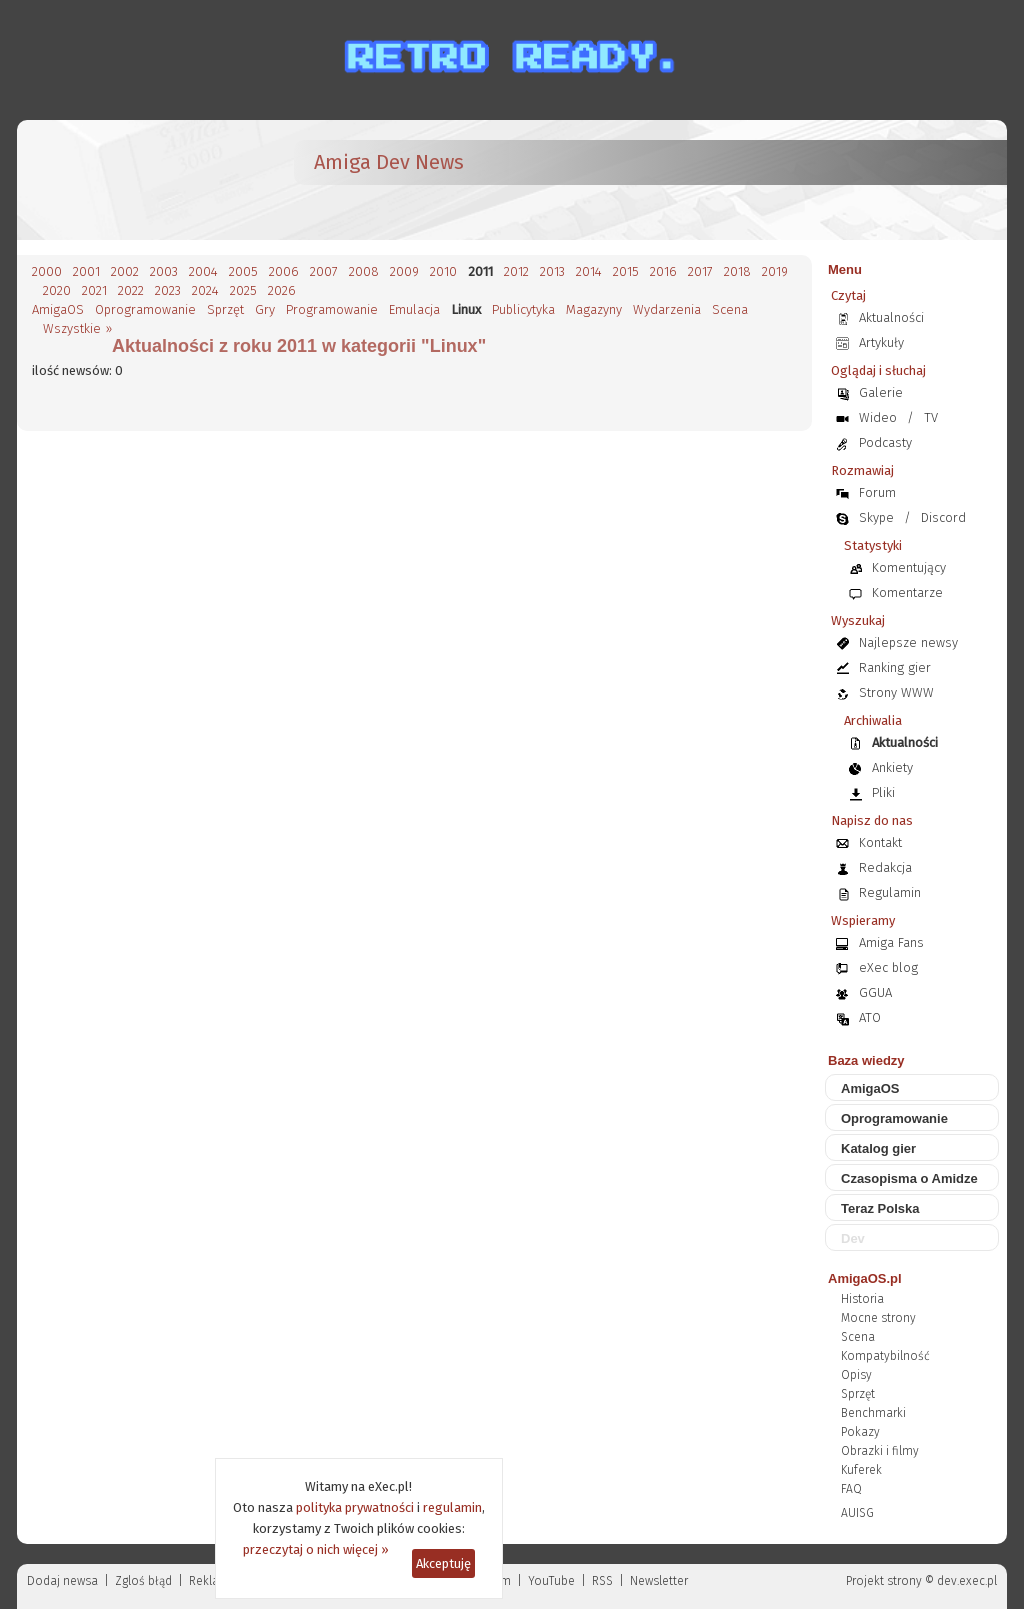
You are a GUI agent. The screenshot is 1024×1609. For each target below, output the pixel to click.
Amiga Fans (891, 942)
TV (931, 417)
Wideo (878, 417)
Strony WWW (896, 692)
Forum (877, 492)
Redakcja (885, 867)
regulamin (452, 1507)
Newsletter (659, 1581)
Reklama (213, 1581)
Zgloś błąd (143, 1581)
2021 (94, 290)
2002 (125, 271)
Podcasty (885, 442)
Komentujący (909, 567)
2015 (626, 271)
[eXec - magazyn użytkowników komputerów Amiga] (137, 180)
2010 (443, 271)
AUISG (857, 1513)
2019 (775, 271)
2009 (404, 271)
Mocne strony (878, 1318)
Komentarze (907, 592)
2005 (243, 271)
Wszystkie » (77, 328)
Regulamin (890, 892)
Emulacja (414, 309)
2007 (324, 271)
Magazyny (594, 309)
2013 (552, 271)
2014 (589, 271)
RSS (602, 1581)
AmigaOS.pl (865, 1278)
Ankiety (892, 767)
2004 (203, 271)
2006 (284, 271)
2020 (57, 290)
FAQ (851, 1489)
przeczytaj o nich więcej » (316, 1549)
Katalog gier (878, 1148)
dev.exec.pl (967, 1581)
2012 (516, 271)
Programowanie (332, 309)
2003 (164, 271)
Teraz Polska (880, 1208)
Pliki (883, 792)
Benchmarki (873, 1413)
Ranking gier (895, 667)
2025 (243, 290)
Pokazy (860, 1432)
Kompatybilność (885, 1356)
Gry (265, 309)
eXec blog (888, 967)
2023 (168, 290)
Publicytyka (523, 309)
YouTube (551, 1581)
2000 (47, 271)
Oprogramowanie (145, 309)
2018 (737, 271)
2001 (86, 271)
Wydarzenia (667, 309)
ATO (870, 1017)
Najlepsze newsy (908, 642)
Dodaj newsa (62, 1581)
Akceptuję (443, 1563)
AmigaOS (58, 309)
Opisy (856, 1375)
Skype (876, 517)
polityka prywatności (355, 1507)
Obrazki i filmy (880, 1451)
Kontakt (880, 842)
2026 (282, 290)
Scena (730, 309)
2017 (700, 271)
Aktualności (891, 317)
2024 (205, 290)
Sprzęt (225, 309)
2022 (131, 290)
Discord (943, 517)
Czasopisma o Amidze (909, 1178)
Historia (862, 1299)
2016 (663, 271)
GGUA (875, 992)
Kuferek (861, 1470)
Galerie (881, 392)
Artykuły (881, 342)
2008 (364, 271)
